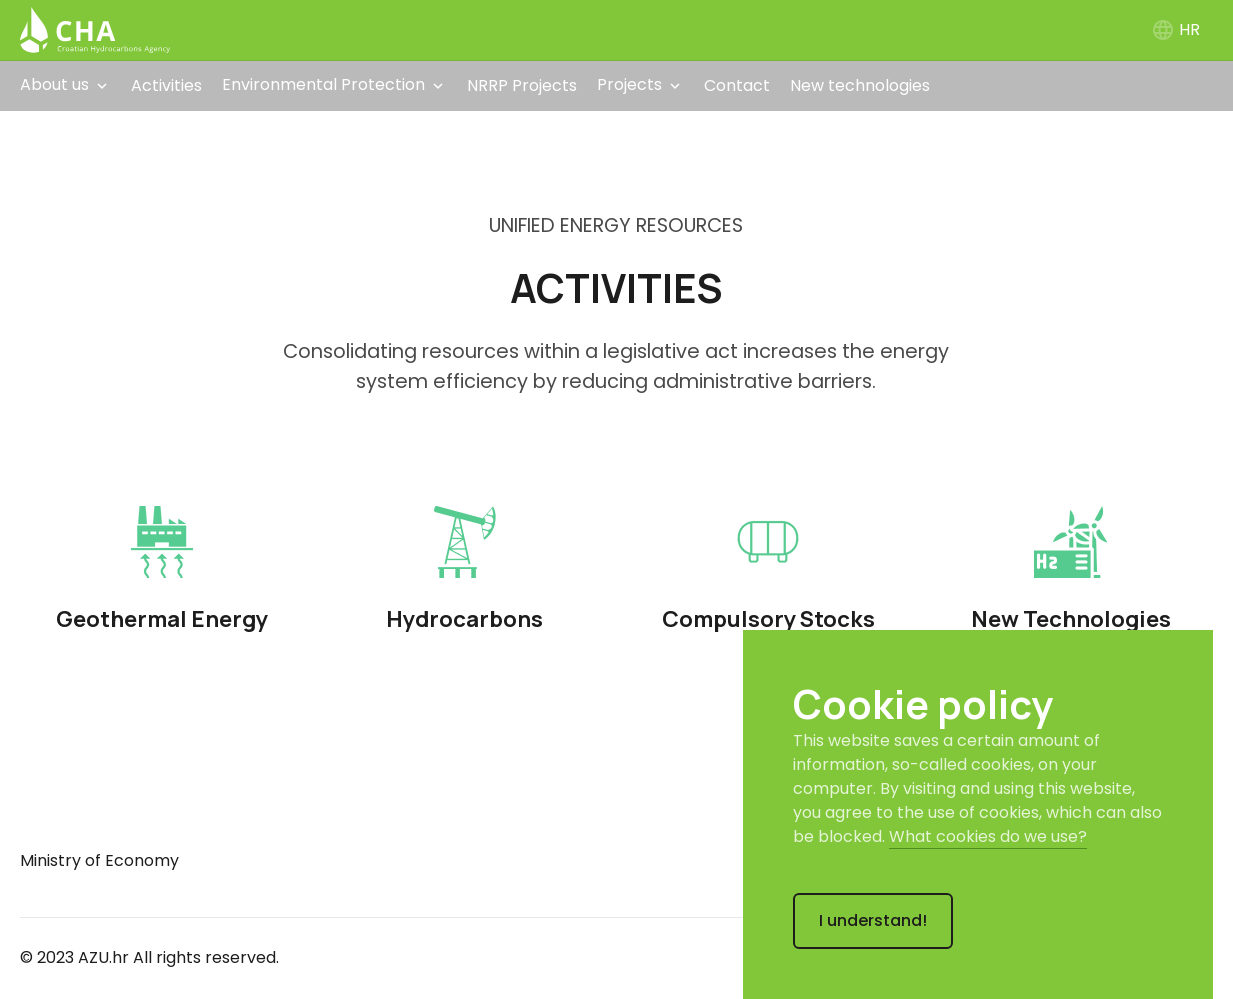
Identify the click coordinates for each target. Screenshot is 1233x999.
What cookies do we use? (988, 836)
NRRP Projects (522, 85)
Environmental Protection (323, 84)
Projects (629, 84)
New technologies (860, 85)
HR (1175, 29)
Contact (737, 85)
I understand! (873, 920)
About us (54, 84)
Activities (166, 85)
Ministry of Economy (99, 860)
